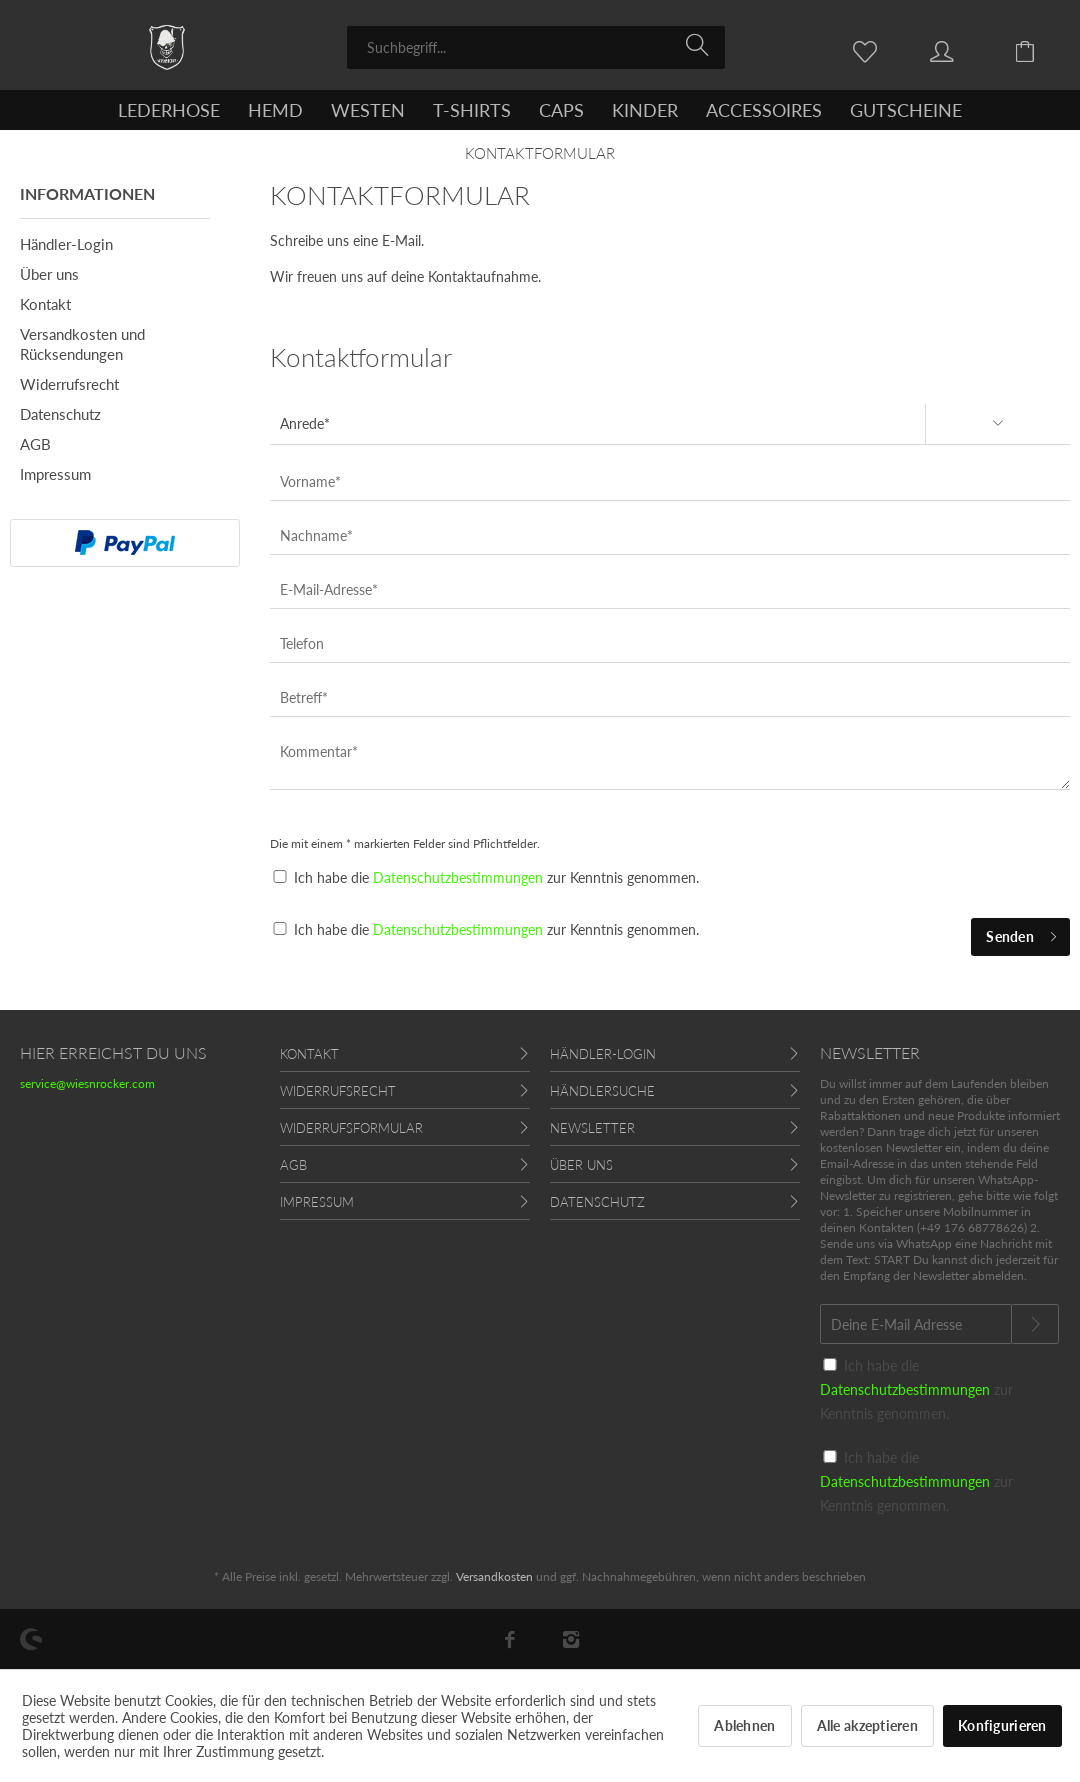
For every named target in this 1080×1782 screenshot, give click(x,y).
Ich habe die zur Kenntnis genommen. (496, 877)
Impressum (55, 474)
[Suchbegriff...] (536, 47)
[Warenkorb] (1040, 50)
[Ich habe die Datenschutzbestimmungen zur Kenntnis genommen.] (280, 928)
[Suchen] (700, 46)
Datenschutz (60, 414)
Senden (1022, 933)
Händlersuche (602, 1091)
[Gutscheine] (906, 110)
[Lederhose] (169, 110)
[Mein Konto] (961, 50)
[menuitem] (536, 47)
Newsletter (592, 1128)
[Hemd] (275, 110)
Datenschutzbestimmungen (458, 877)
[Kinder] (645, 110)
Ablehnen (744, 1725)
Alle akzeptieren (867, 1725)
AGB (35, 444)
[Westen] (368, 110)
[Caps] (561, 110)
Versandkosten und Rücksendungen (82, 344)
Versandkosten (494, 1576)
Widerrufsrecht (69, 384)
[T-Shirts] (472, 110)
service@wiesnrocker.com (87, 1083)
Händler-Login (66, 244)
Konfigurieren (1002, 1725)
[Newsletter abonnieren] (1035, 1324)
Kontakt (45, 304)
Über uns (49, 274)
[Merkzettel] (870, 50)
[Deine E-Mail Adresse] (916, 1324)
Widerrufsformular (351, 1128)
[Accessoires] (764, 110)
